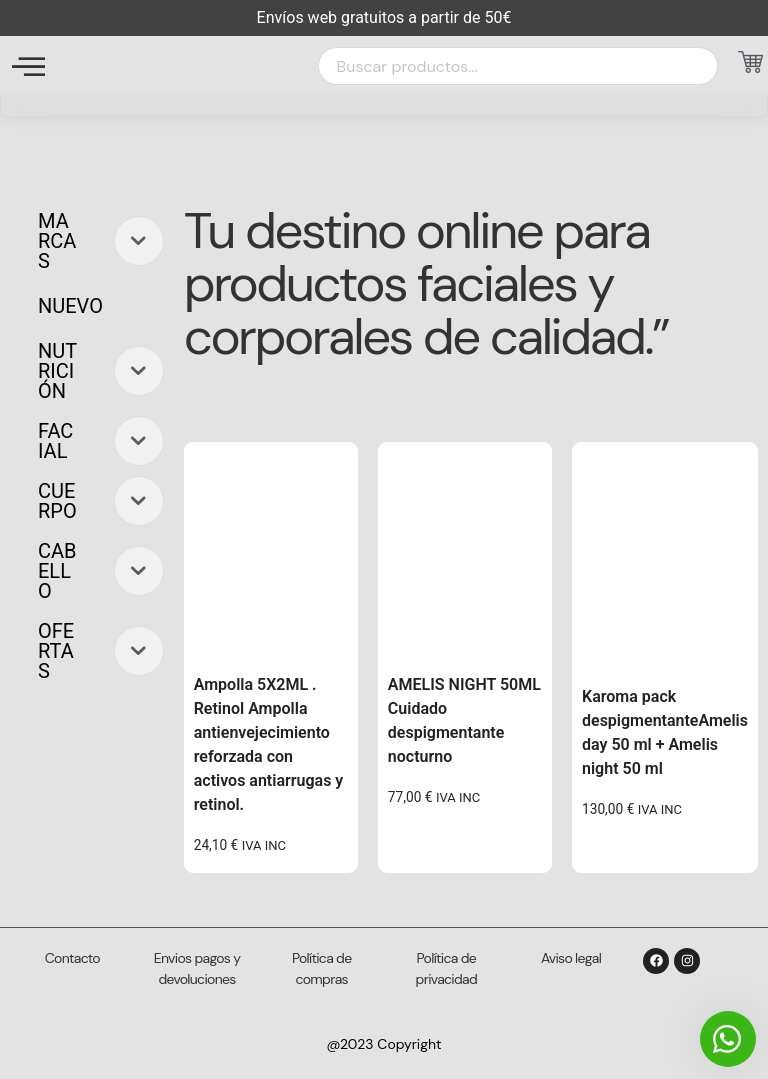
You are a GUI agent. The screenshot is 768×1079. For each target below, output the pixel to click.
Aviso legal (571, 958)
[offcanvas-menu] (28, 66)
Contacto (72, 958)
